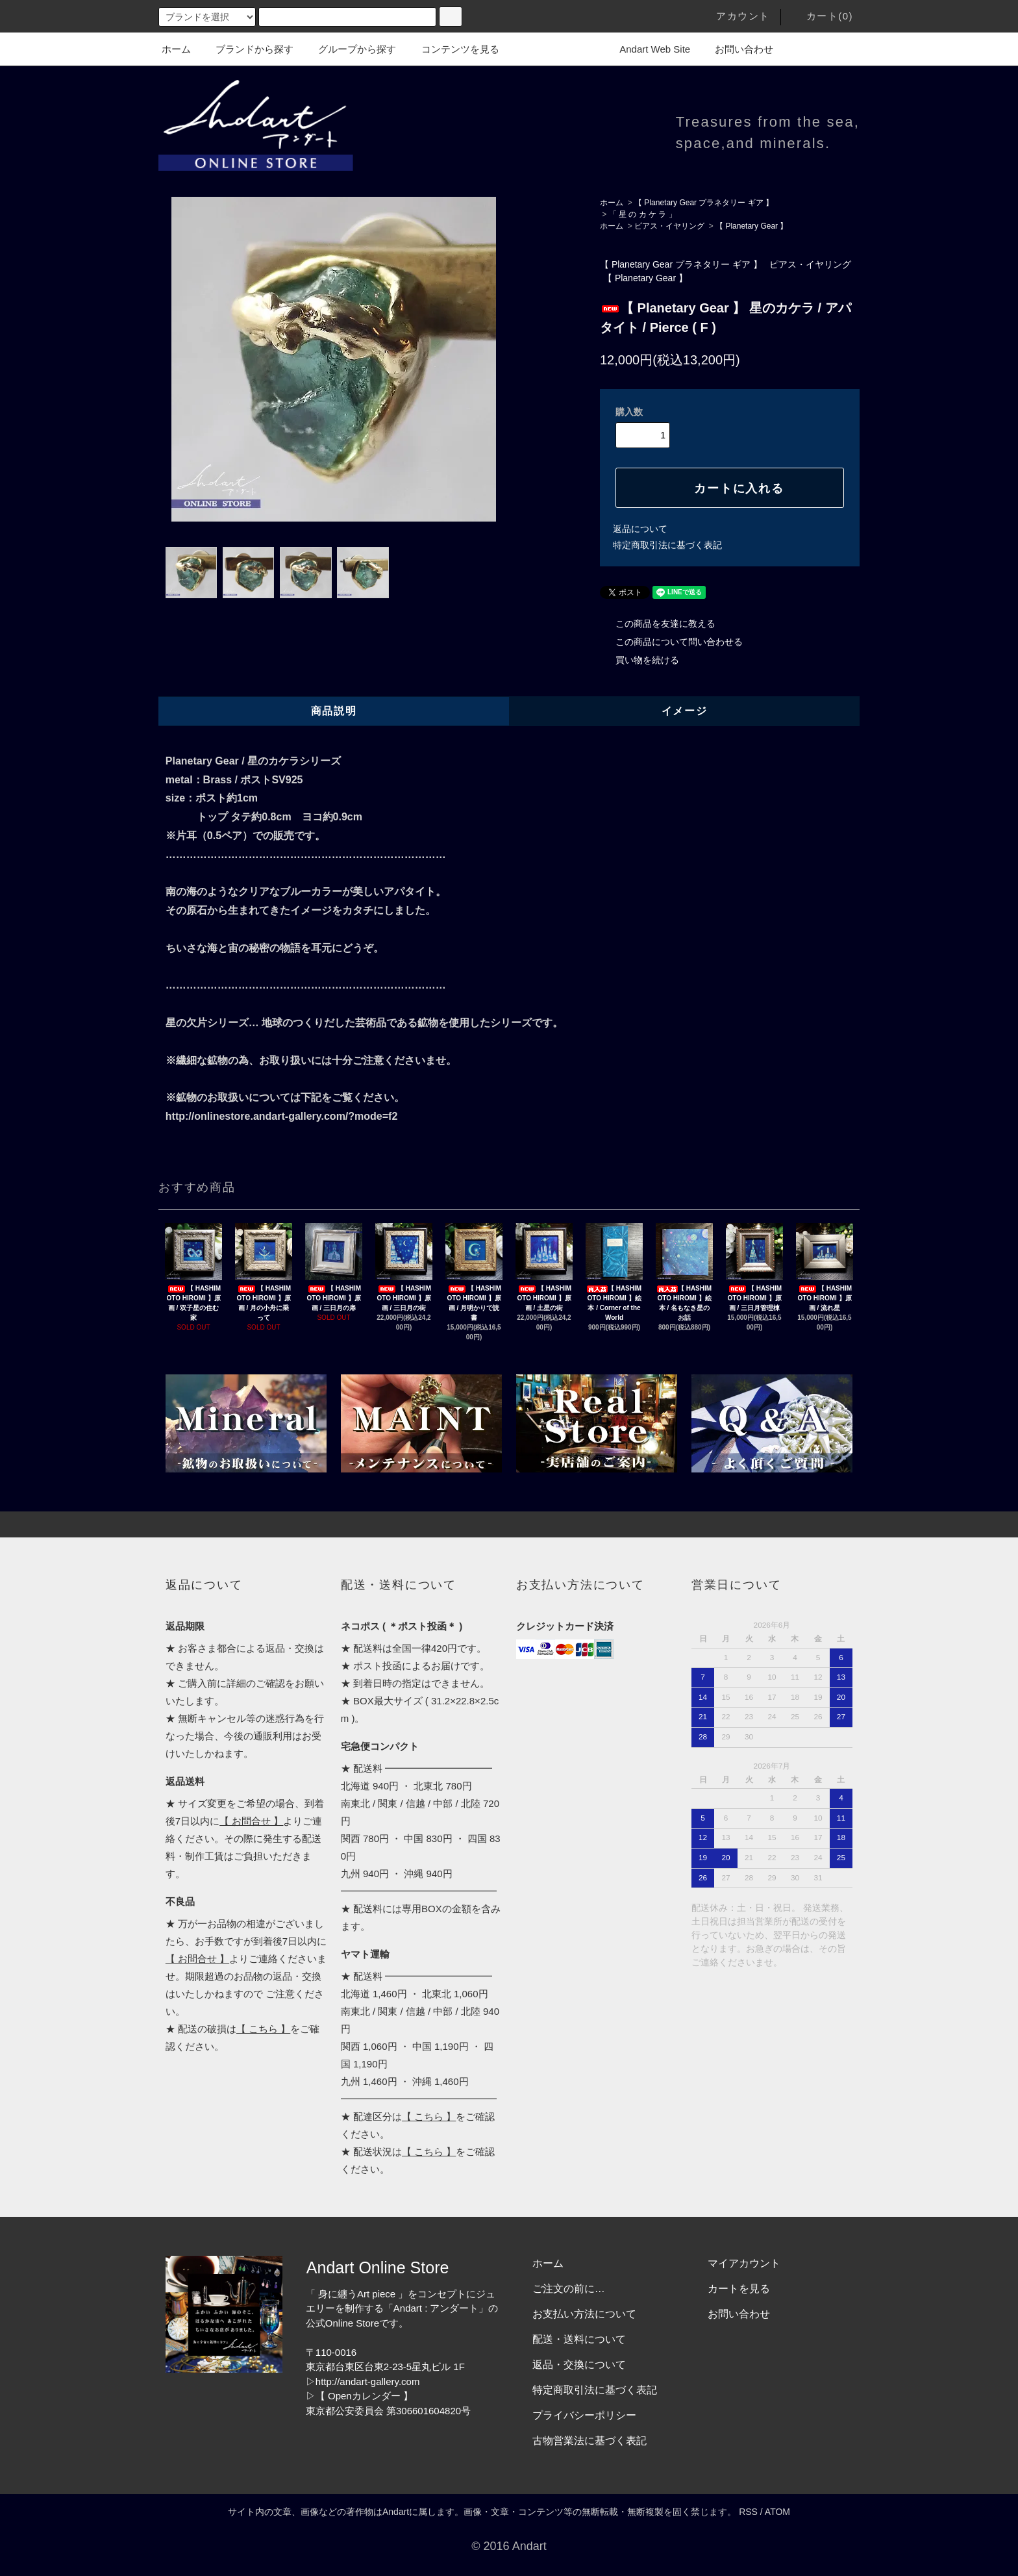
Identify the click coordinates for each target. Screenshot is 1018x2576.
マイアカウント (744, 2263)
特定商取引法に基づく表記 (667, 545)
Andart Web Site (647, 49)
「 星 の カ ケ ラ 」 (643, 214)
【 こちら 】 (263, 2028)
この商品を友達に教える (657, 623)
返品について (640, 529)
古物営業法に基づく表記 (589, 2440)
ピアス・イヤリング (669, 226)
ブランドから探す (246, 49)
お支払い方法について (584, 2313)
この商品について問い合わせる (671, 642)
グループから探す (349, 49)
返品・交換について (579, 2364)
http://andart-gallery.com (368, 2381)
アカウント (735, 15)
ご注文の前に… (568, 2288)
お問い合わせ (736, 49)
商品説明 (333, 710)
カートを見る (739, 2288)
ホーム (176, 49)
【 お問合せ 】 (251, 1820)
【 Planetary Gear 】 (751, 226)
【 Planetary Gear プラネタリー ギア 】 (703, 202)
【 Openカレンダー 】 (364, 2395)
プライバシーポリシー (584, 2415)
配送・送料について (579, 2339)
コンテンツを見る (452, 49)
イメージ (684, 710)
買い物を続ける (639, 660)
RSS (748, 2512)
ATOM (777, 2512)
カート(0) (822, 15)
